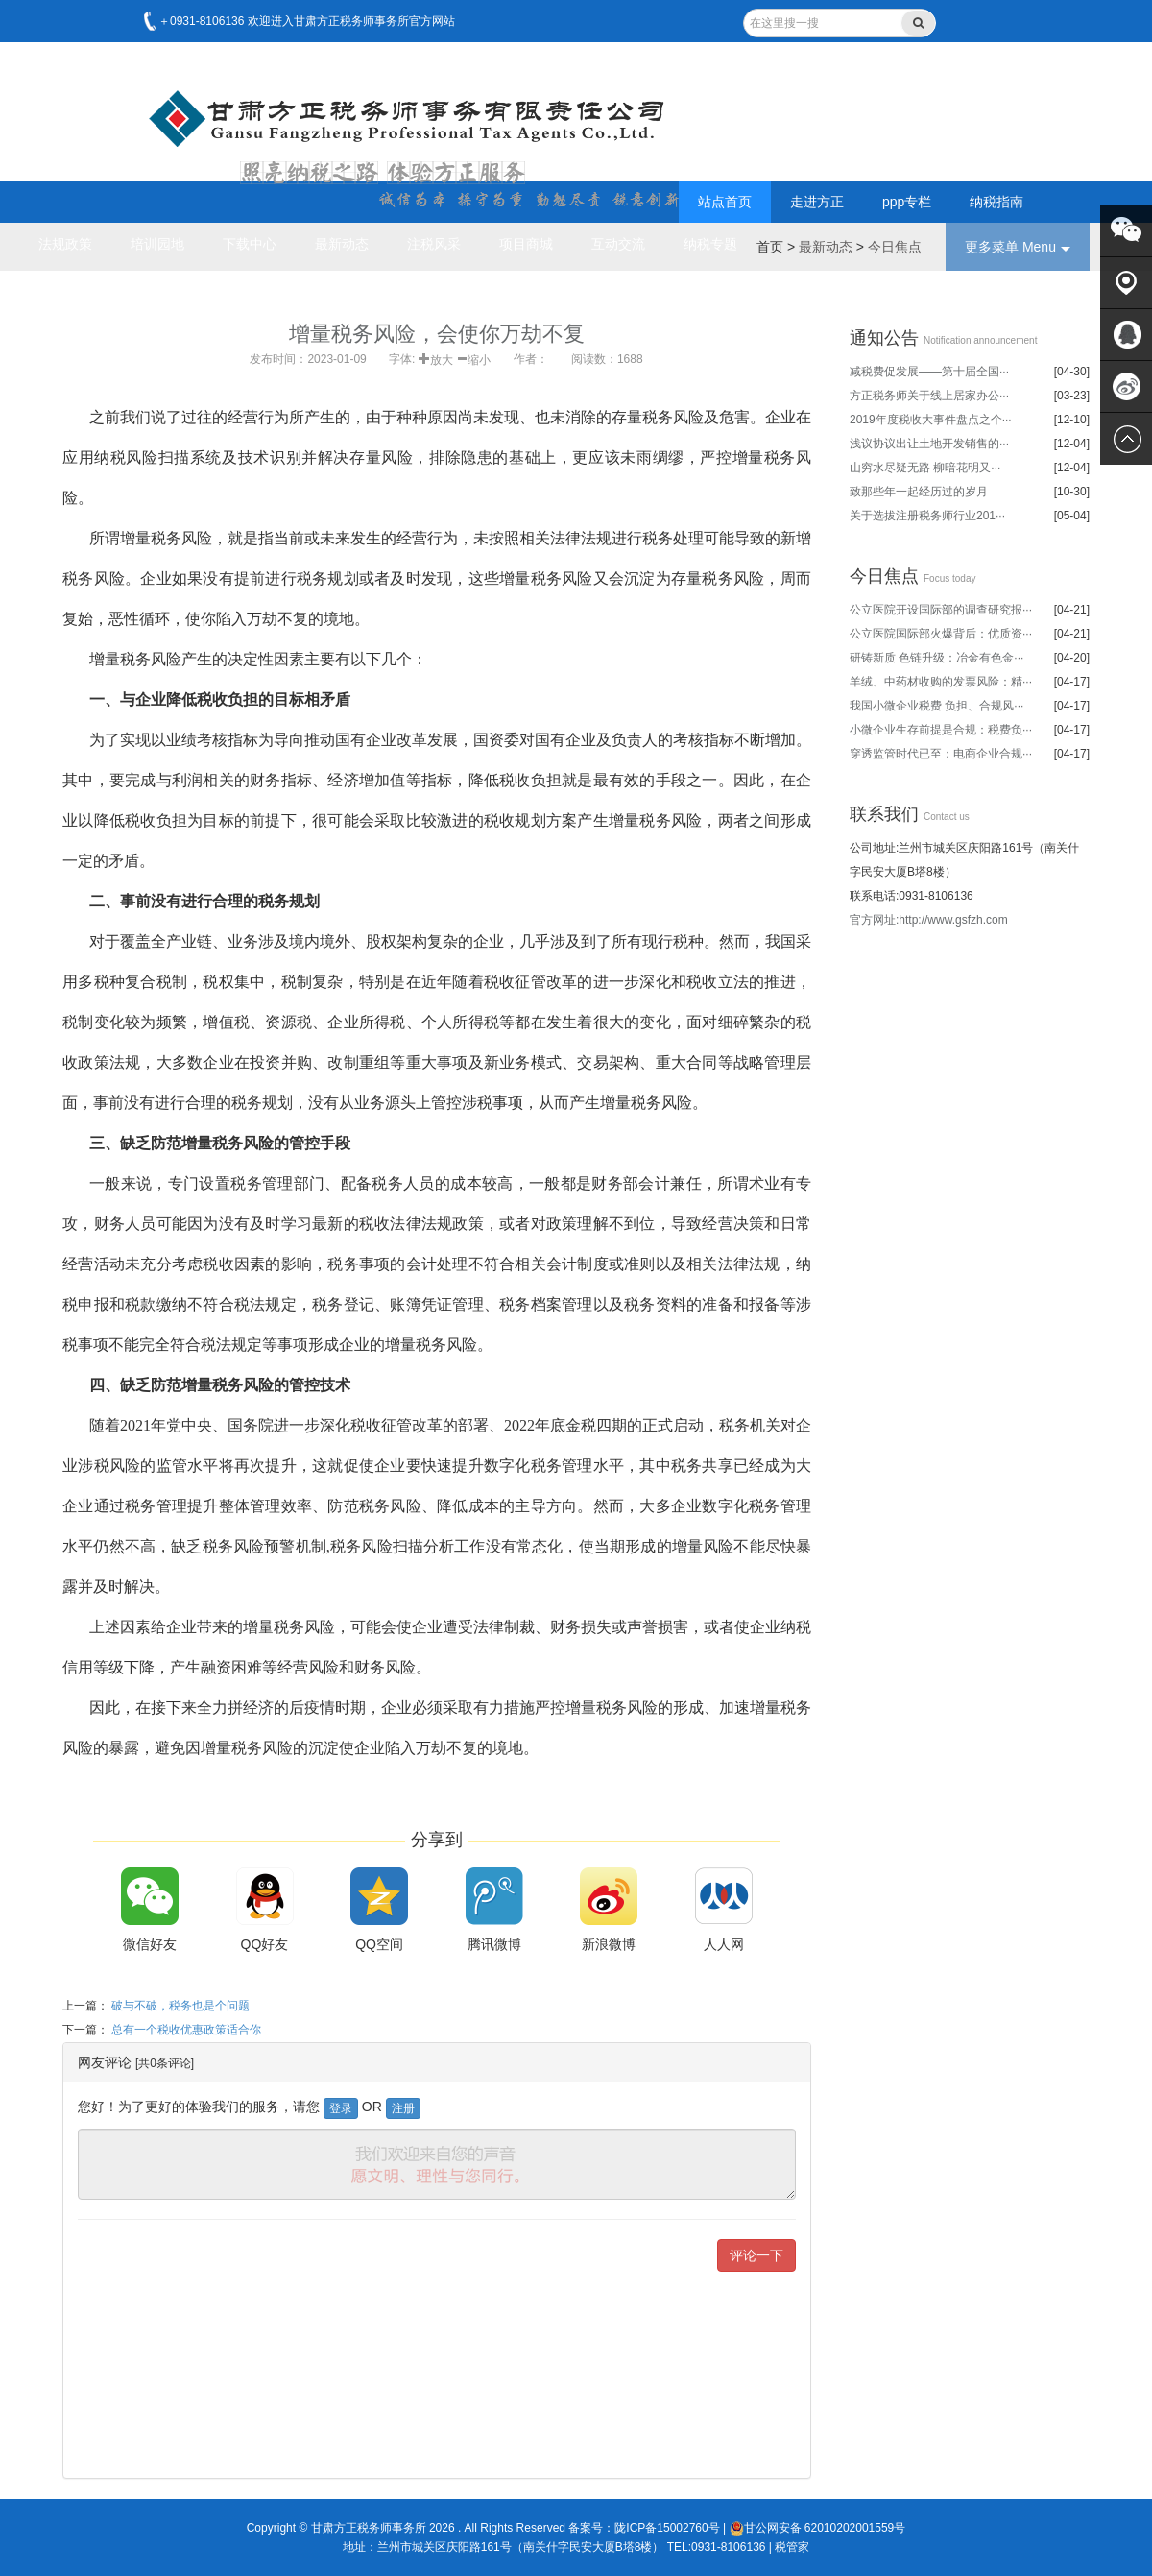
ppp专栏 (906, 201)
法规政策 (65, 244)
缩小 (479, 358)
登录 (340, 2108)
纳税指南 (996, 201)
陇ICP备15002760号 (666, 2528)
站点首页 (725, 201)
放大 (441, 358)
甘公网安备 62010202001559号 (818, 2528)
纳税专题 (710, 244)
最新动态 (342, 244)
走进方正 (817, 201)
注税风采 (434, 244)
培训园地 (157, 244)
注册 (403, 2108)
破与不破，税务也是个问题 (180, 2005)
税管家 (792, 2547)
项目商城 (526, 244)
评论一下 (756, 2255)
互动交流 (618, 244)
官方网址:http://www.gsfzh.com (929, 920)
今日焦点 (895, 246)
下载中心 (249, 244)
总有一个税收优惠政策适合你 (186, 2029)
